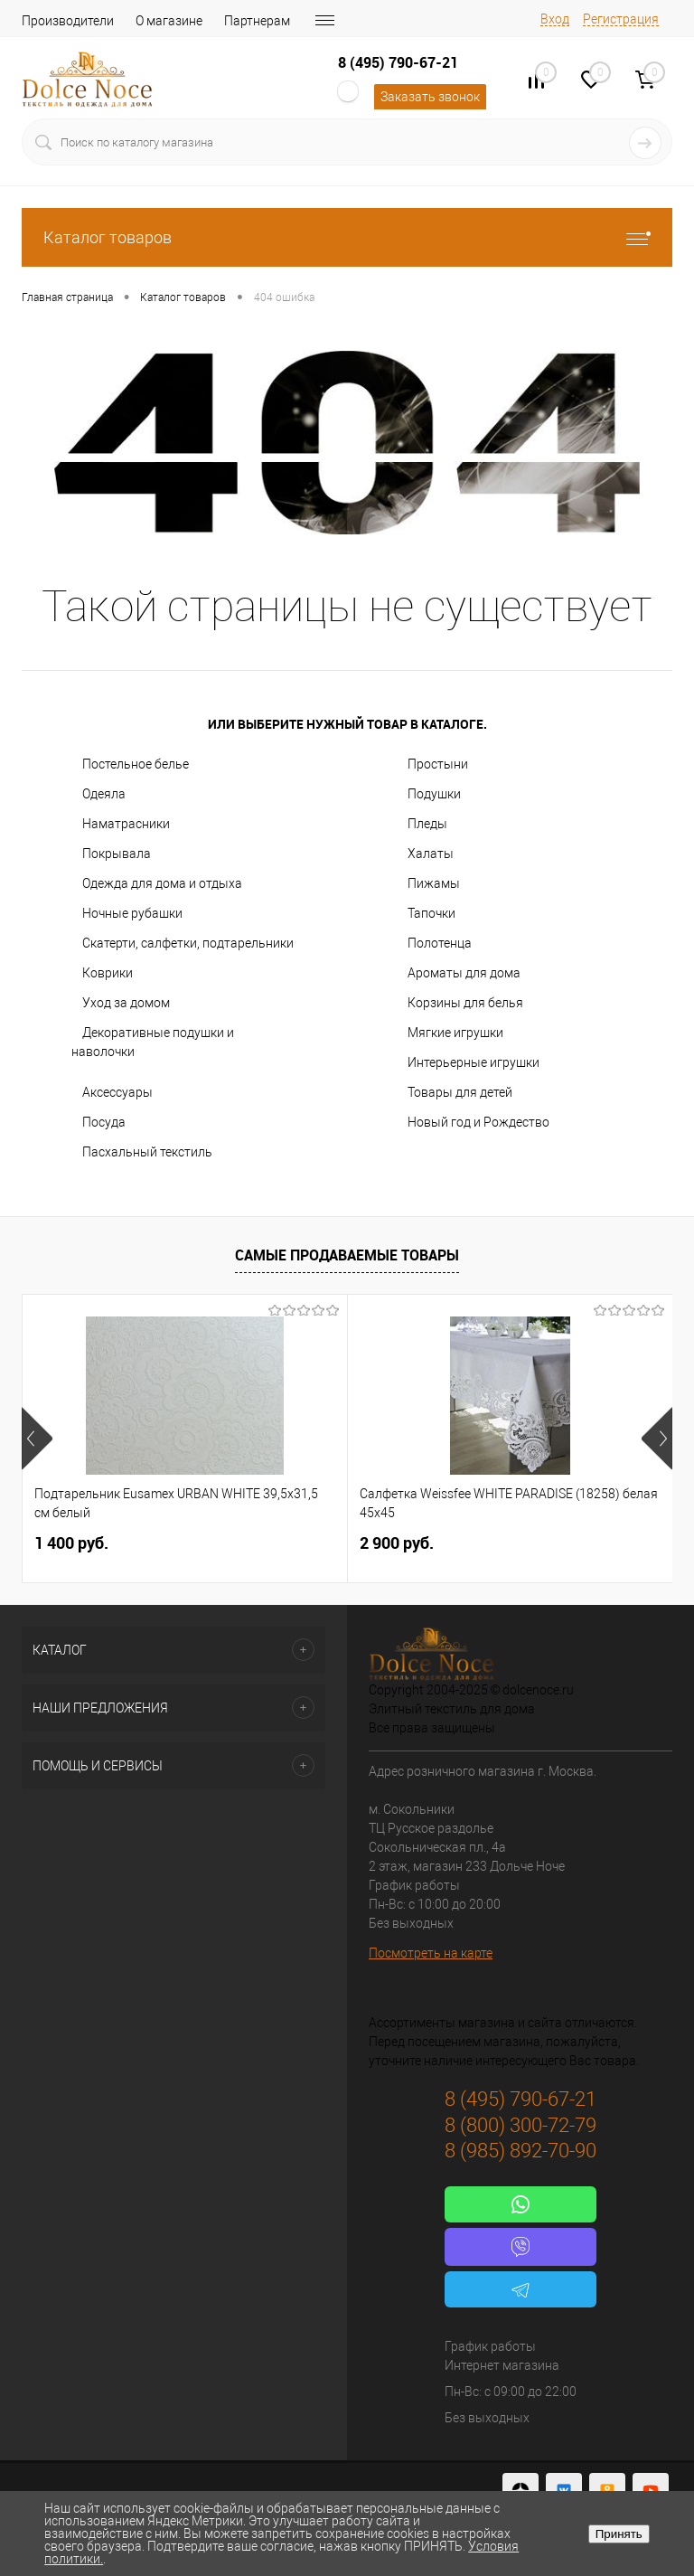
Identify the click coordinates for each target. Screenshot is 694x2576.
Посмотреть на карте (430, 1953)
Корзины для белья (465, 1002)
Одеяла (104, 794)
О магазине (169, 21)
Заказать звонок (430, 97)
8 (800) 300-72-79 (520, 2125)
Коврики (107, 973)
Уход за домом (126, 1002)
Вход (554, 19)
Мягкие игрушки (455, 1032)
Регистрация (621, 19)
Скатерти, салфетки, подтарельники (188, 943)
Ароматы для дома (464, 973)
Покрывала (116, 853)
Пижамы (434, 883)
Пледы (427, 823)
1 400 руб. (71, 1542)
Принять (619, 2534)
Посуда (104, 1122)
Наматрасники (126, 823)
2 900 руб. (397, 1542)
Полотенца (440, 943)
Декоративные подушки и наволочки (152, 1042)
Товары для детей (460, 1092)
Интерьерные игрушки (473, 1062)
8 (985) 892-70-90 (520, 2150)
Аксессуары (117, 1092)
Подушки (434, 794)
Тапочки (431, 913)
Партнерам (257, 21)
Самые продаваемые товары (347, 1255)
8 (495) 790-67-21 (398, 62)
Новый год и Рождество (478, 1122)
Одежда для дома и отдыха (162, 883)
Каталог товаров (347, 237)
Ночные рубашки (132, 913)
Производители (68, 21)
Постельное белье (135, 764)
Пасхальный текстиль (147, 1152)
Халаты (431, 853)
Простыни (438, 764)
